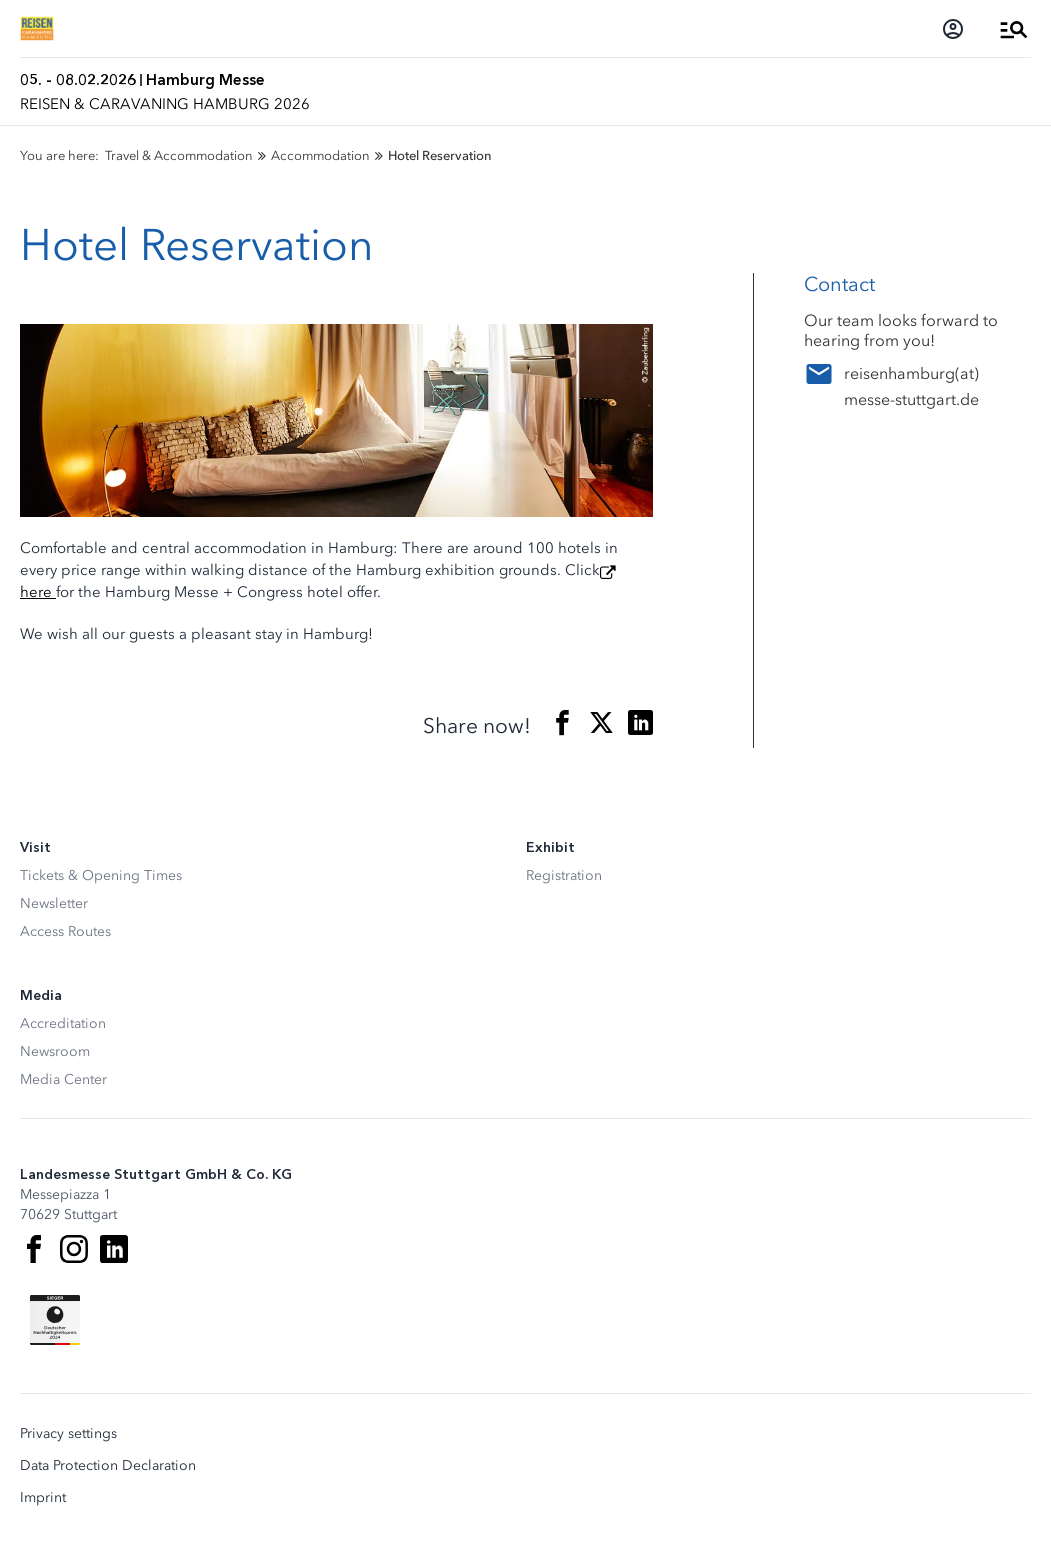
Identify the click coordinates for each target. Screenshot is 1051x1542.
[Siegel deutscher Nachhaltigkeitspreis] (55, 1320)
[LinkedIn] (114, 1249)
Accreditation (63, 1023)
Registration (564, 875)
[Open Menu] (1014, 29)
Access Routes (65, 931)
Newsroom (55, 1051)
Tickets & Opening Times (101, 875)
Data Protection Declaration (108, 1466)
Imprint (43, 1498)
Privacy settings (68, 1434)
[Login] (953, 29)
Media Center (63, 1079)
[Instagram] (74, 1249)
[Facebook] (34, 1249)
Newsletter (54, 903)
